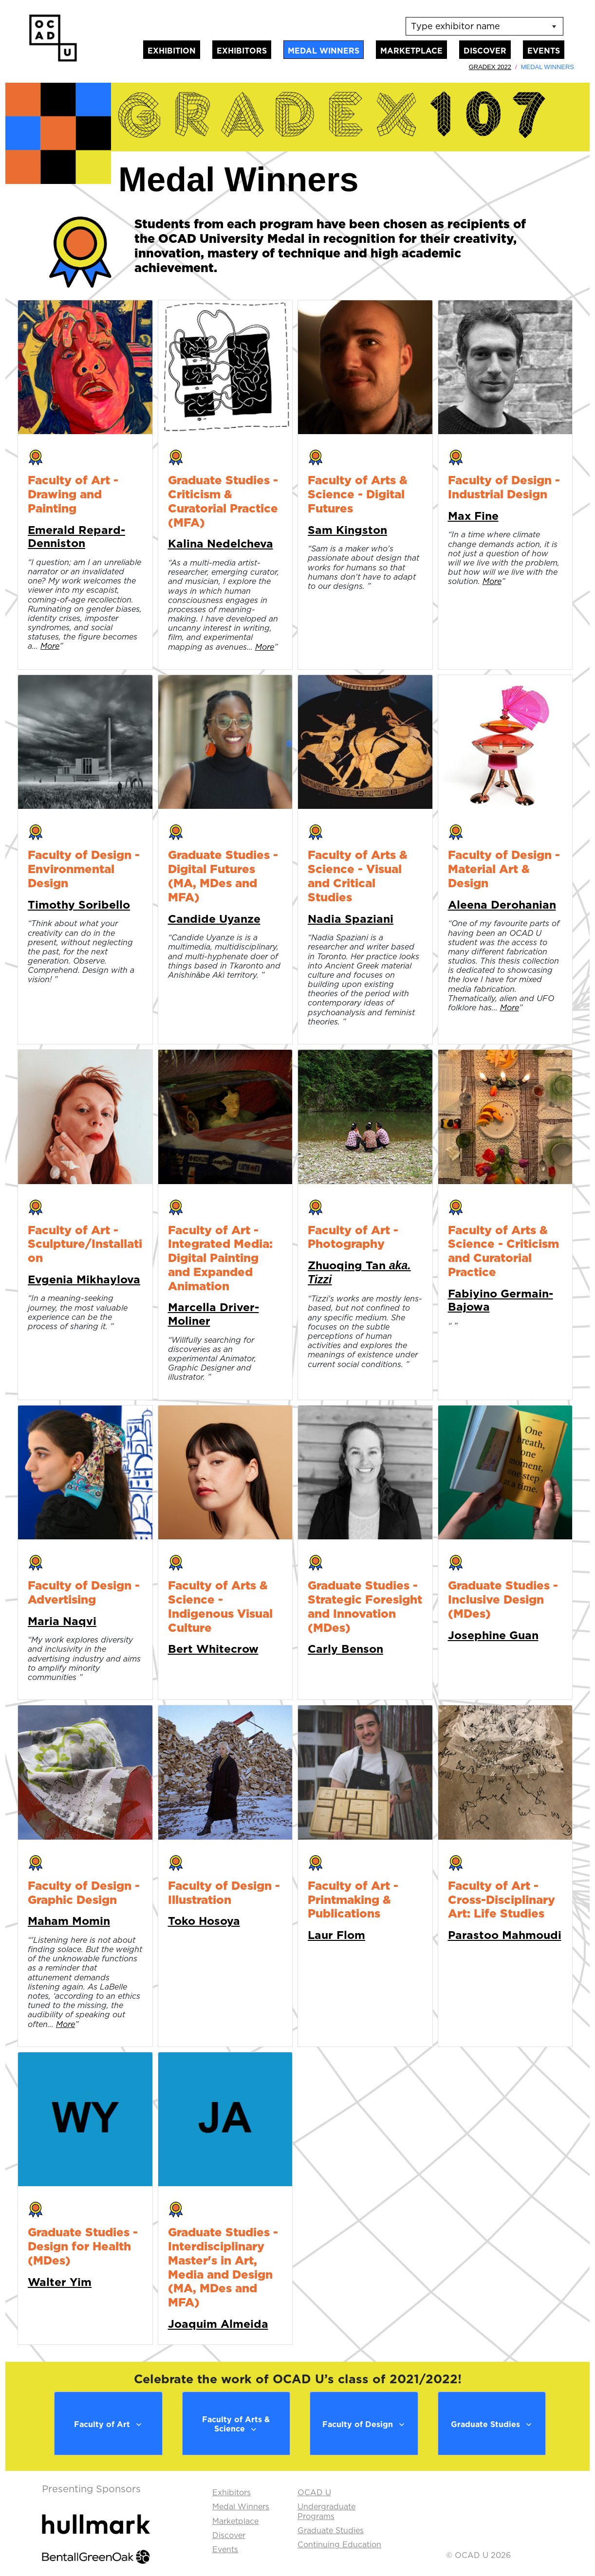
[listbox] (484, 26)
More (49, 645)
